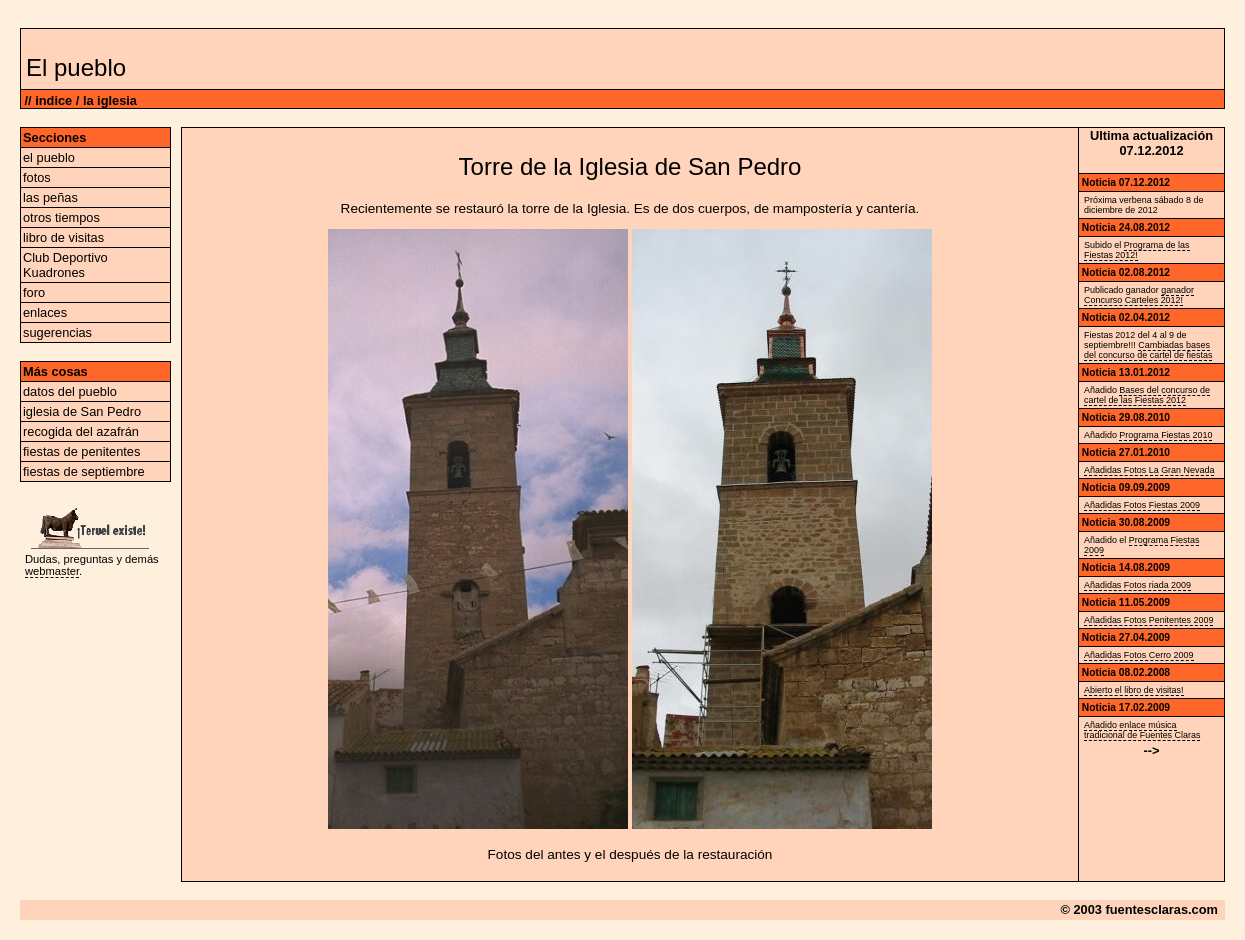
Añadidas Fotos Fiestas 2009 (1142, 505)
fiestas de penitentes (81, 451)
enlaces (45, 312)
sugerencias (57, 332)
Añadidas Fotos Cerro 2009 (1139, 655)
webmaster (52, 571)
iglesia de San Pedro (82, 411)
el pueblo (49, 157)
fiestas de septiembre (84, 471)
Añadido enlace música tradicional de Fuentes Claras (1142, 730)
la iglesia (110, 100)
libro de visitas (63, 237)
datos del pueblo (70, 391)
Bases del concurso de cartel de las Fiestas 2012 (1147, 395)
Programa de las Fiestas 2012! (1137, 250)
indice (53, 100)
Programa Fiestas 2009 (1141, 545)
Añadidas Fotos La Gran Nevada (1149, 470)
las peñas (50, 197)
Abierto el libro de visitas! (1134, 690)
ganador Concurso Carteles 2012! (1139, 295)
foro (34, 292)
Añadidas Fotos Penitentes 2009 (1148, 620)
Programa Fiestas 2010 (1165, 435)
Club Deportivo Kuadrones (65, 265)
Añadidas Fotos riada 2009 (1137, 585)
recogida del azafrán (81, 431)
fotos (37, 177)
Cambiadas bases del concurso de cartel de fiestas (1148, 350)
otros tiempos (61, 217)
